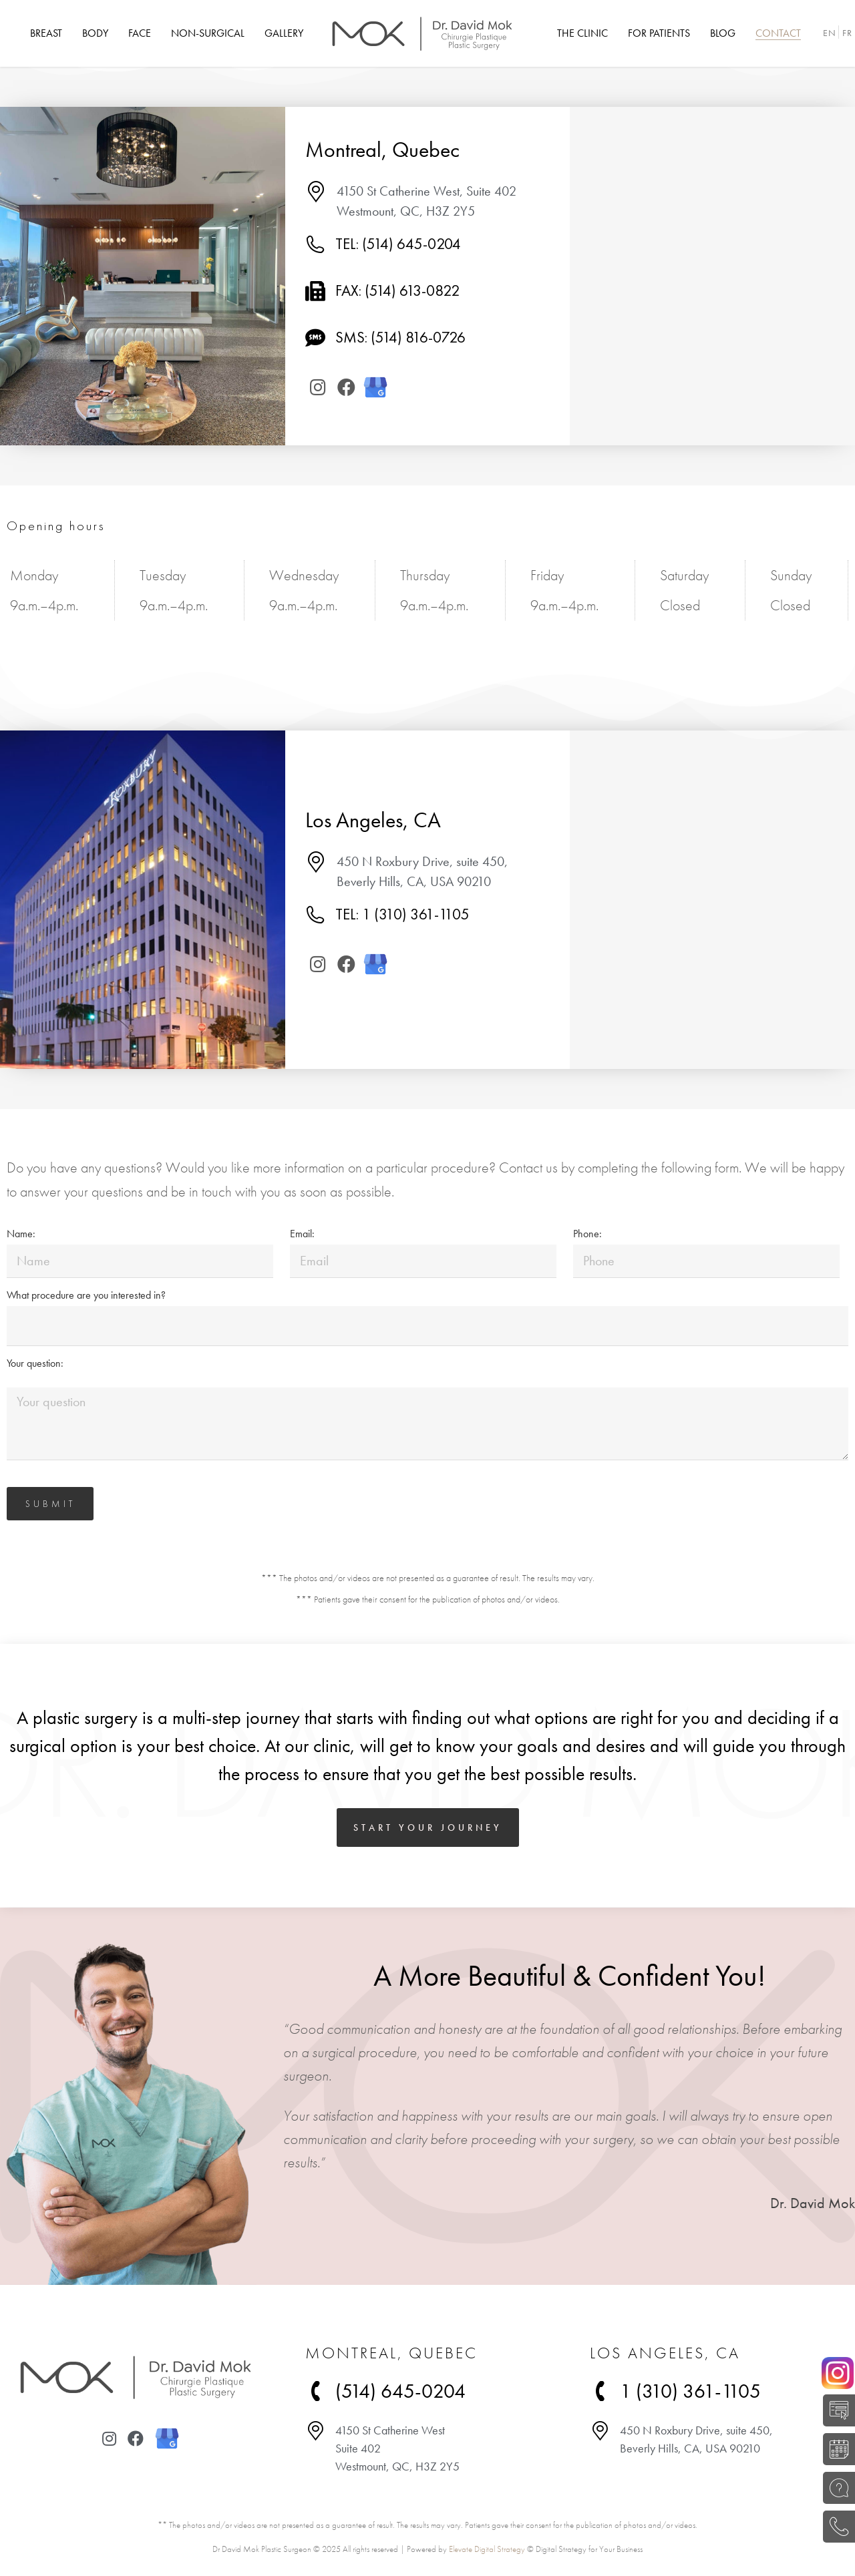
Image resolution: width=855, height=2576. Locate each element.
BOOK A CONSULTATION (835, 2449)
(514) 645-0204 (835, 2527)
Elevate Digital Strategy (487, 2549)
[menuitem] (46, 33)
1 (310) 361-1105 (690, 2391)
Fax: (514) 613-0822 (397, 290)
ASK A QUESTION (835, 2488)
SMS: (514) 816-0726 (400, 337)
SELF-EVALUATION (835, 2410)
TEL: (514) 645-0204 (398, 244)
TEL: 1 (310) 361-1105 (402, 914)
